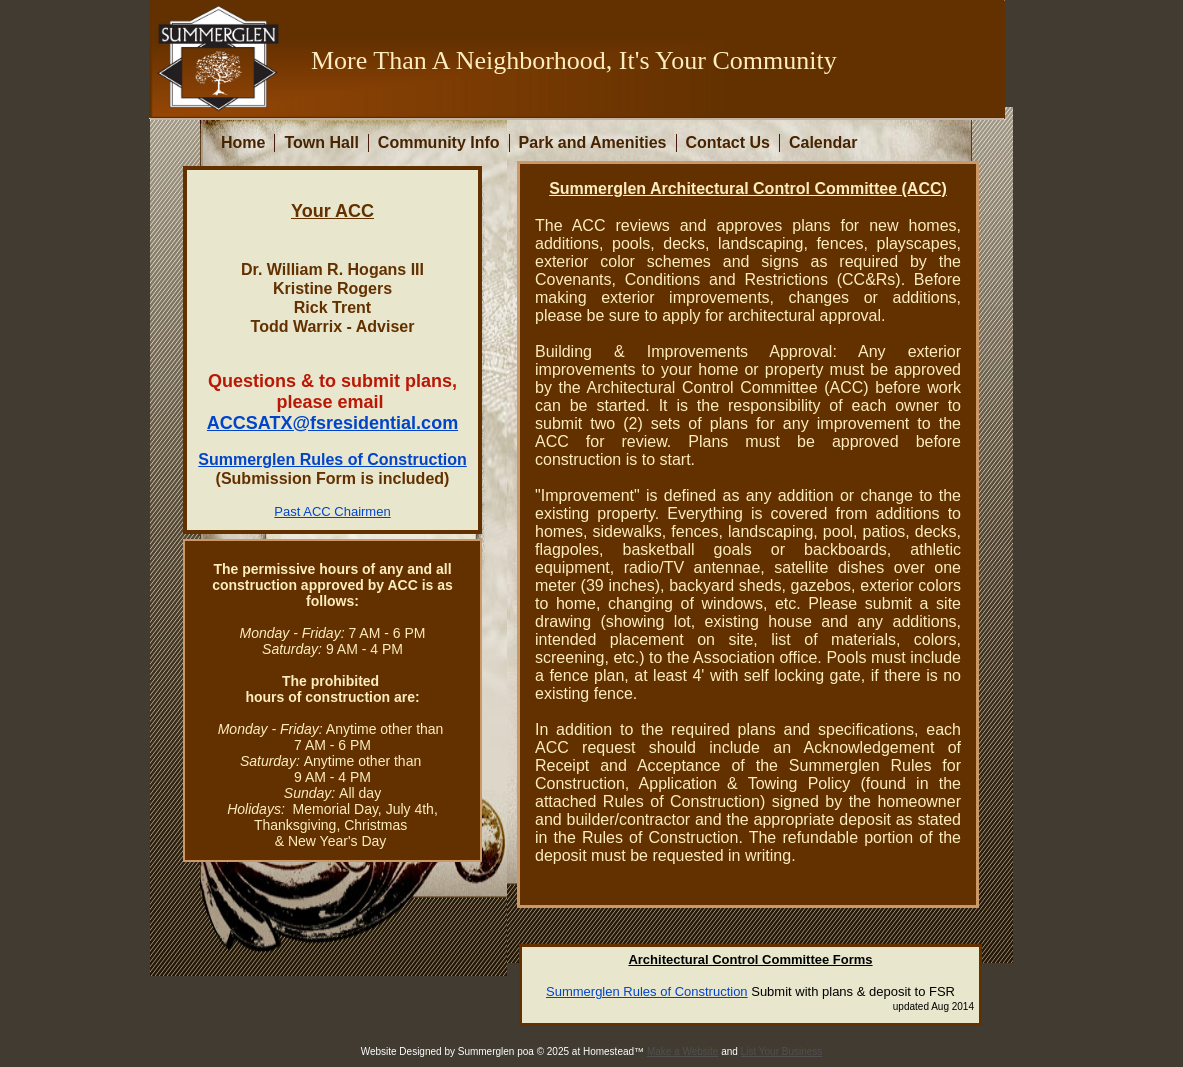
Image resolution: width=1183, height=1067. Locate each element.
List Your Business (782, 1051)
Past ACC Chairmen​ (332, 511)
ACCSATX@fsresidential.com (332, 423)
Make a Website (683, 1051)
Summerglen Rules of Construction (647, 991)
